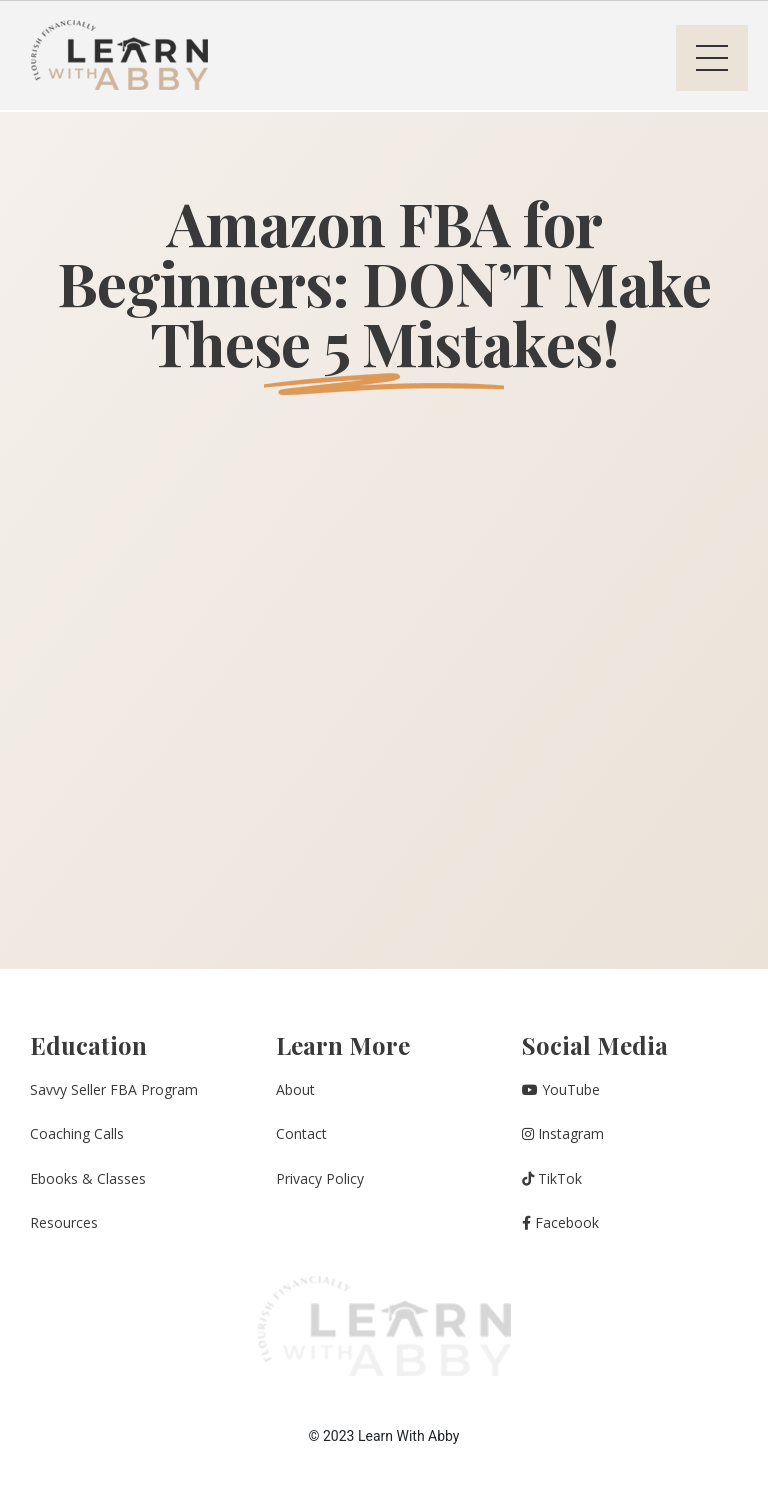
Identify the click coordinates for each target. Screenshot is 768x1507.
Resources (64, 1222)
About (295, 1089)
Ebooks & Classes (88, 1178)
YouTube (561, 1089)
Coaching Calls (77, 1133)
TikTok (552, 1178)
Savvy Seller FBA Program (114, 1089)
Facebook (560, 1222)
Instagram (563, 1133)
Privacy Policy (320, 1178)
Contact (301, 1133)
